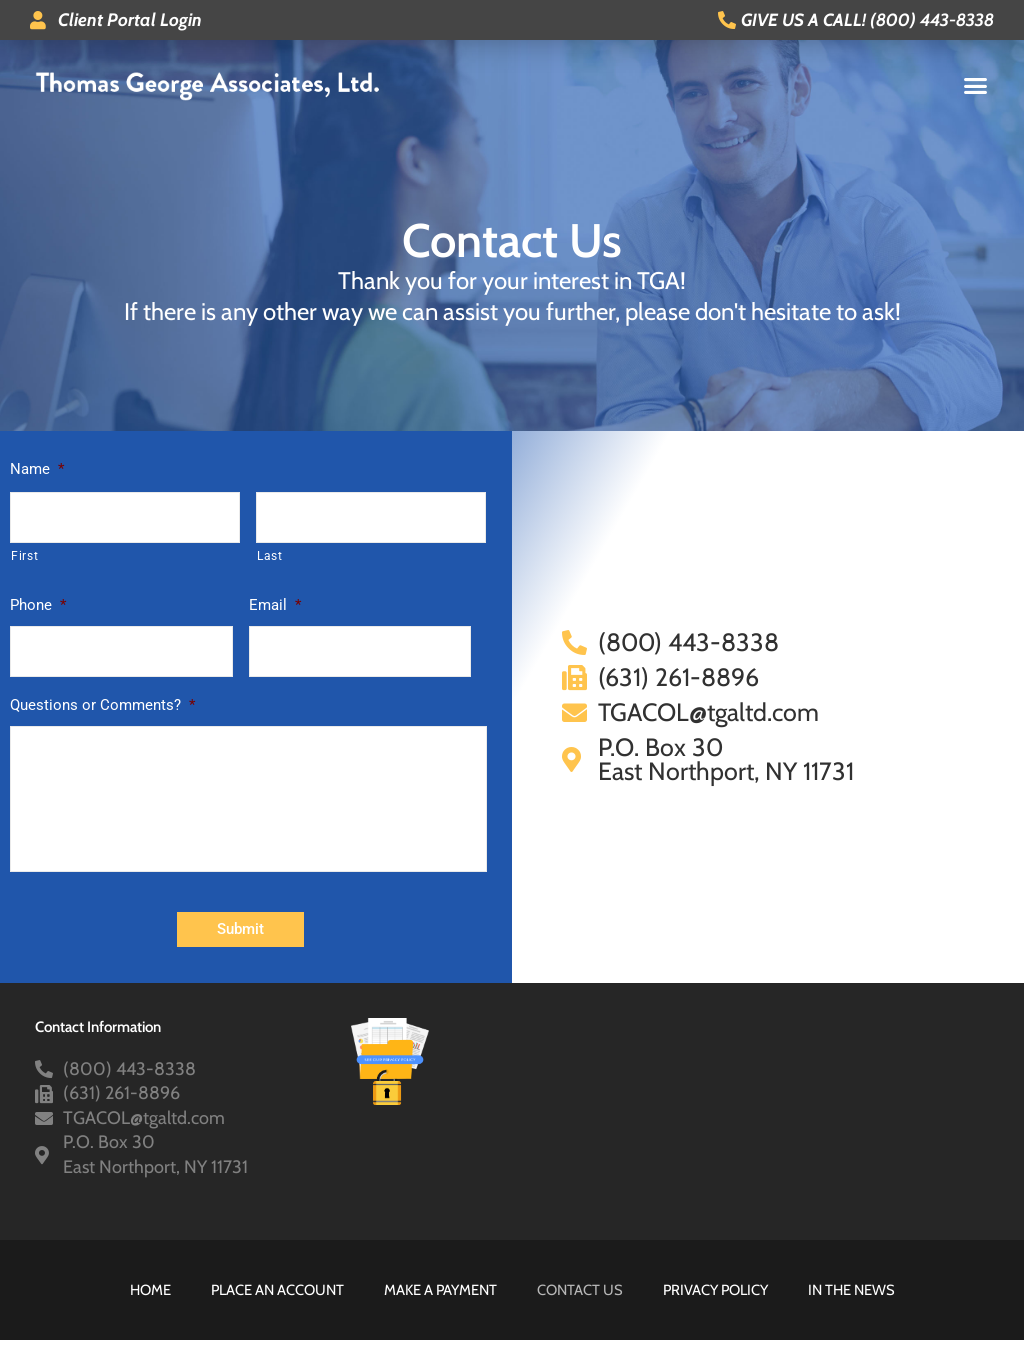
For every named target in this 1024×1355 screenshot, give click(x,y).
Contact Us (580, 1305)
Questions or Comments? (102, 705)
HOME (140, 1305)
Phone (38, 605)
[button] (975, 85)
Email (275, 605)
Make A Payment (438, 1305)
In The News (860, 1305)
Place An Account (271, 1305)
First (24, 556)
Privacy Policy (719, 1305)
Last (270, 556)
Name (37, 469)
